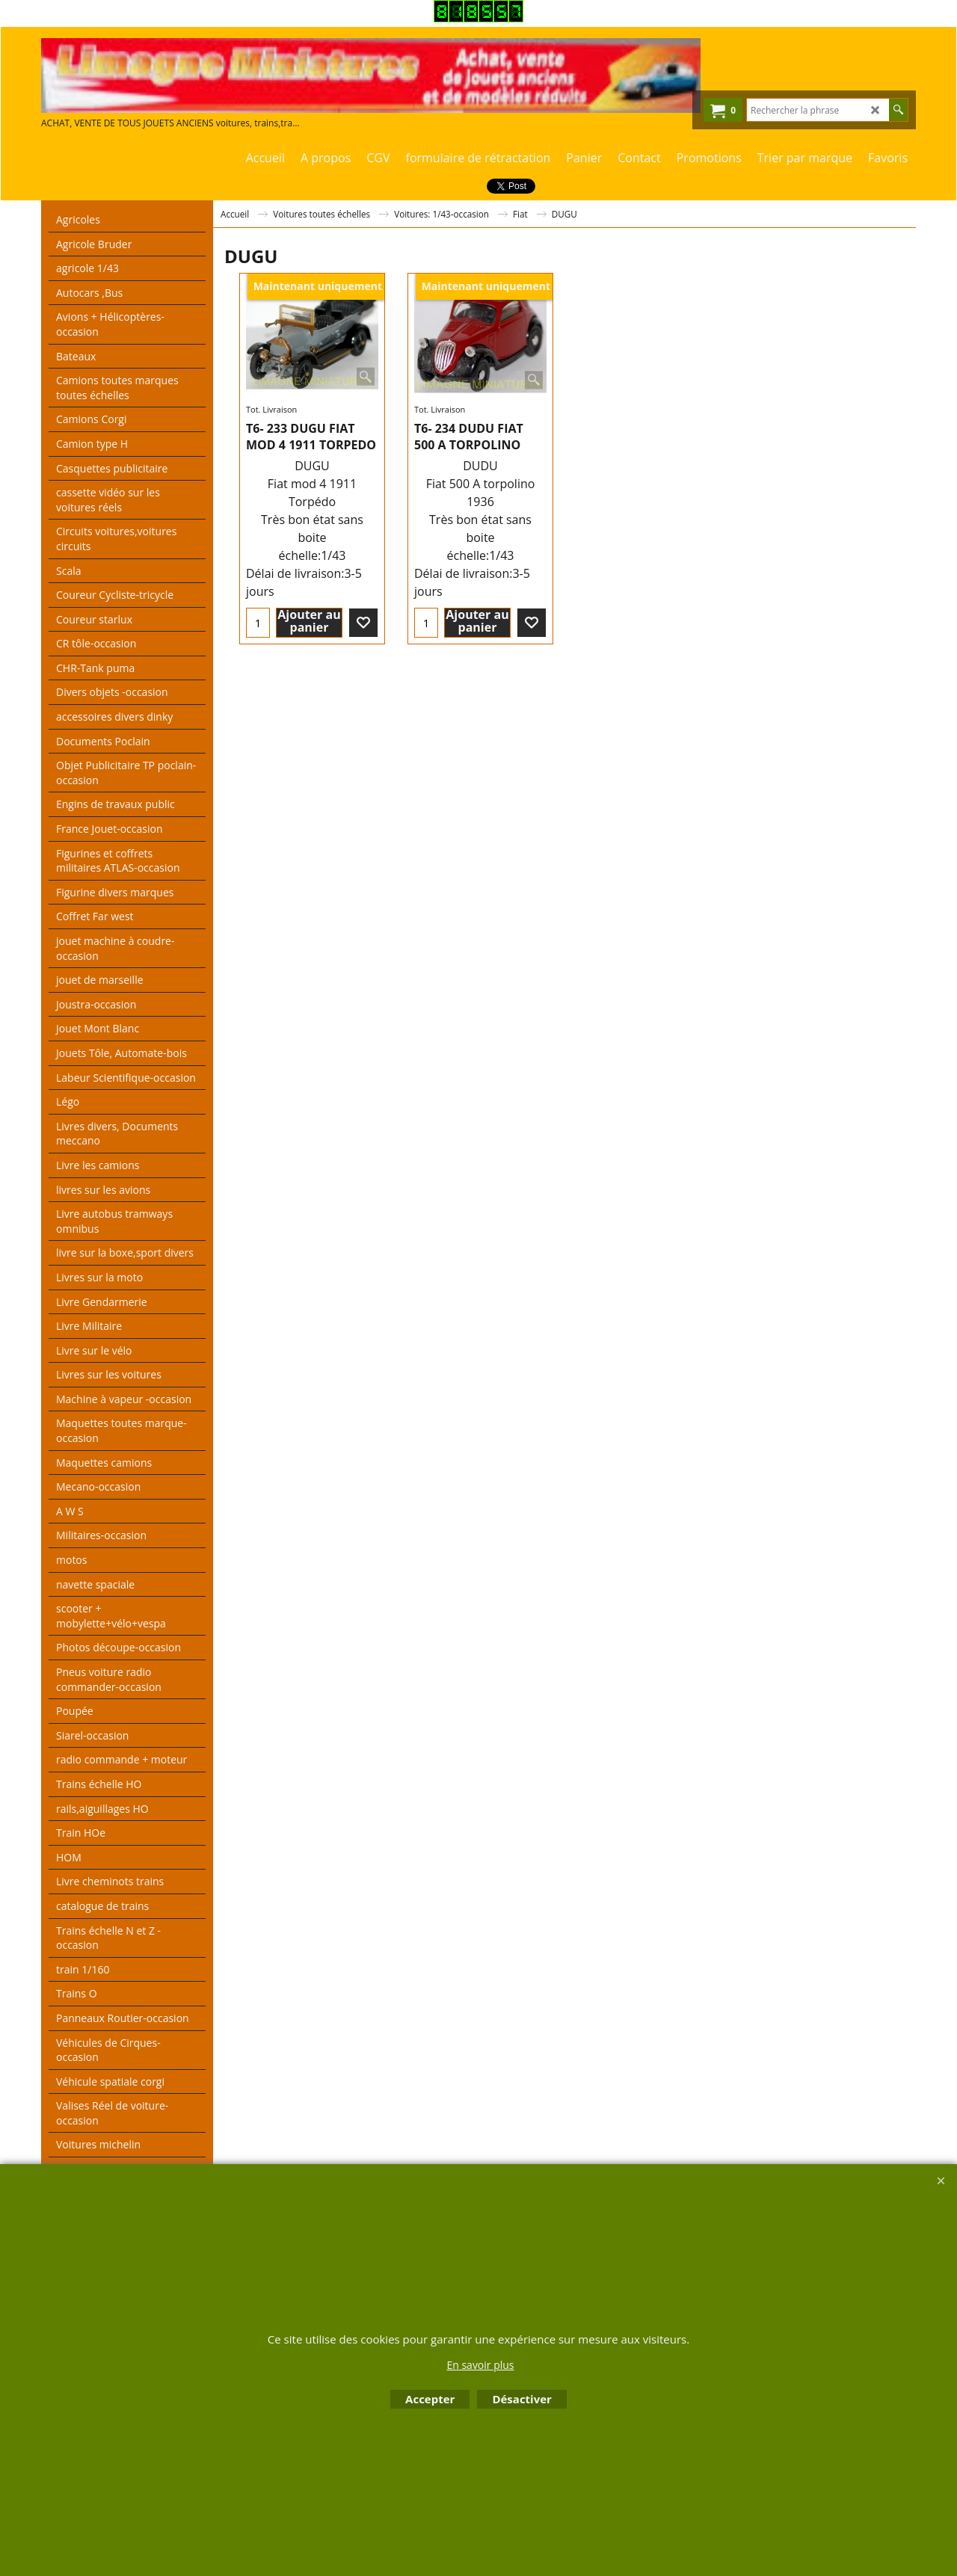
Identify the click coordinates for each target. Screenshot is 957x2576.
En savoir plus (480, 2365)
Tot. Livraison (271, 409)
